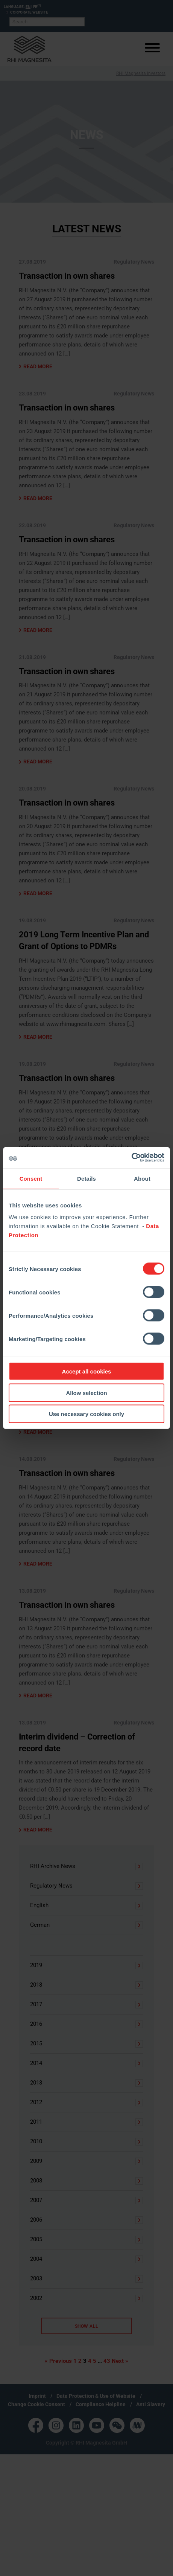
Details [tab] (86, 1178)
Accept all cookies (86, 1371)
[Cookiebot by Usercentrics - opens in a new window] (131, 1158)
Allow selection (86, 1392)
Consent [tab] (31, 1178)
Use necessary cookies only (86, 1414)
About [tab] (142, 1178)
